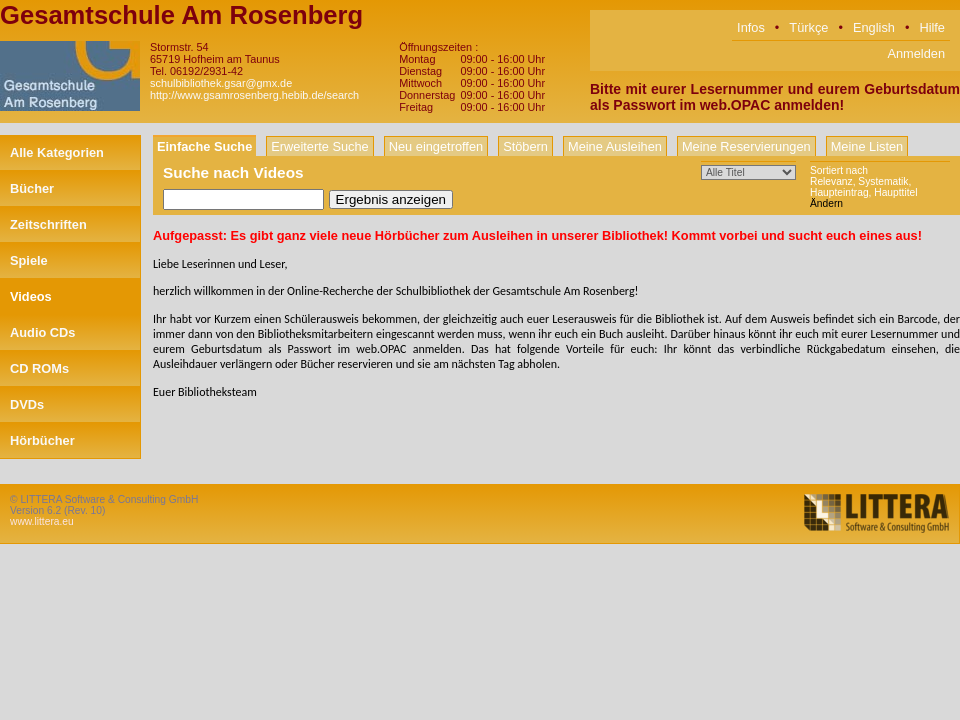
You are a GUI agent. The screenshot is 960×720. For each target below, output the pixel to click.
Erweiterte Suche (319, 146)
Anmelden (916, 53)
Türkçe (808, 27)
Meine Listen (867, 146)
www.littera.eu (42, 521)
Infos (751, 27)
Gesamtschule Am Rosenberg (181, 15)
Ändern (826, 203)
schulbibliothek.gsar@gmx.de (221, 83)
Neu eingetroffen (436, 146)
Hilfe (932, 27)
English (874, 27)
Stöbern (525, 146)
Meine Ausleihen (615, 146)
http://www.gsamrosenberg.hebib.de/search (254, 95)
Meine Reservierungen (746, 146)
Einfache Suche (204, 146)
